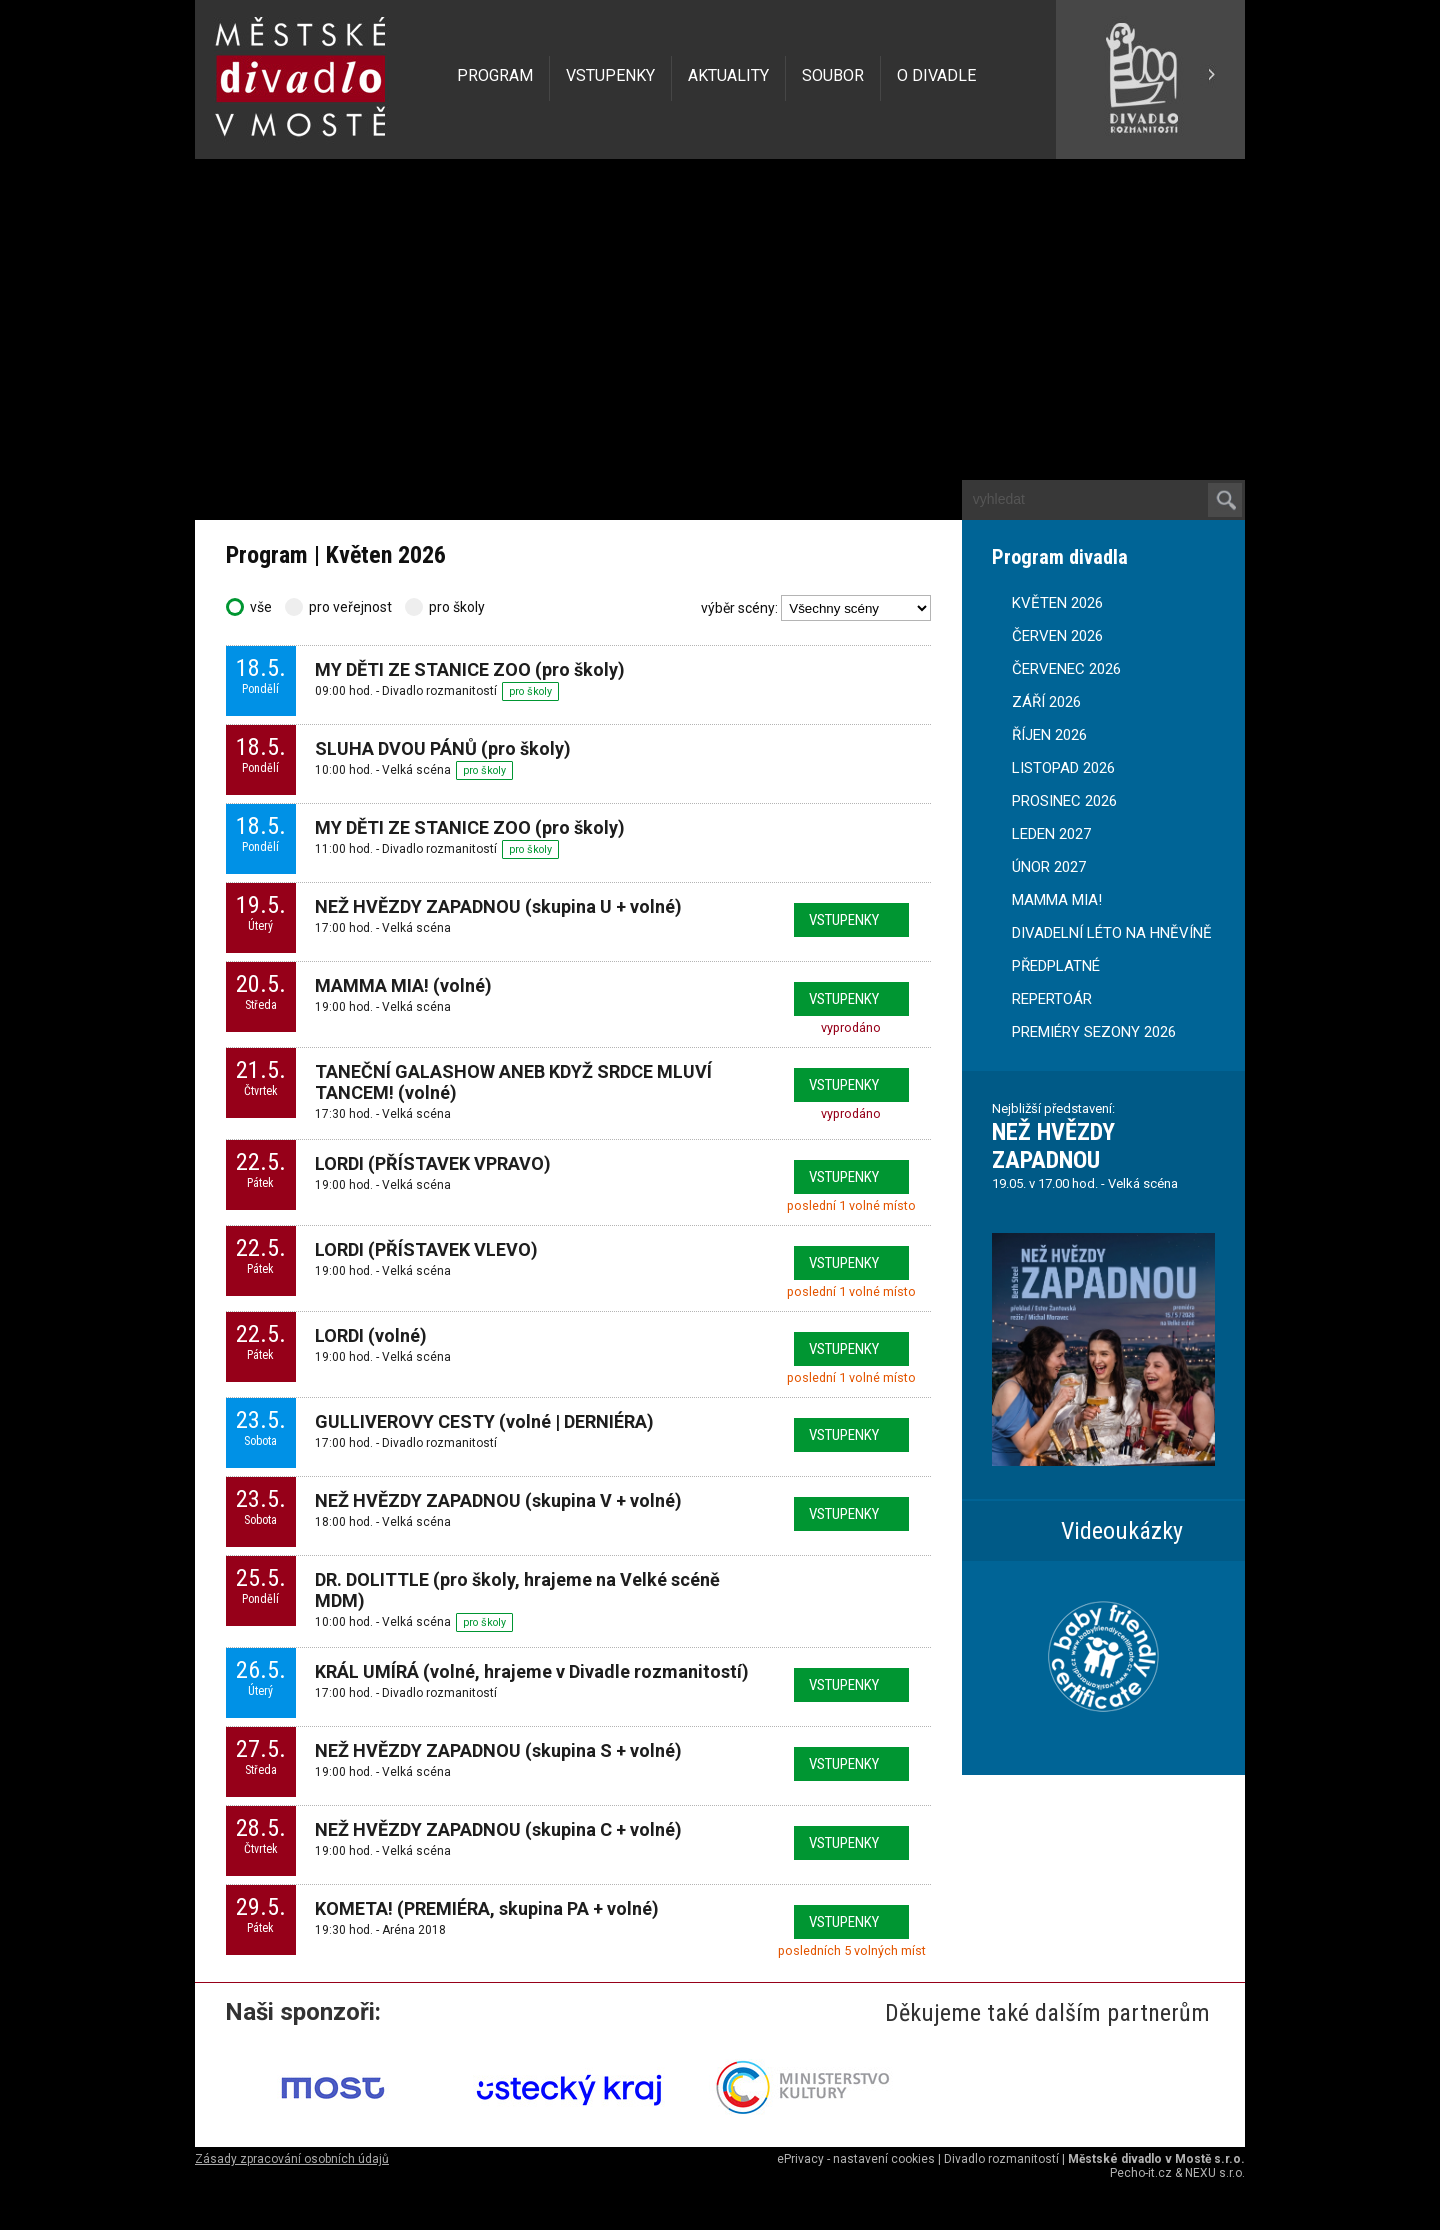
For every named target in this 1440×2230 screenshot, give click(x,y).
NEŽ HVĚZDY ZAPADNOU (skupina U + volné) (498, 906)
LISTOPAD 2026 (1063, 768)
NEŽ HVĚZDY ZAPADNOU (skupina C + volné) (498, 1829)
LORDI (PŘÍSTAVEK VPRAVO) (433, 1163)
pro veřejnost (340, 606)
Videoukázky (1122, 1531)
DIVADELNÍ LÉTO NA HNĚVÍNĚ (1112, 933)
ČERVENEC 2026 (1066, 669)
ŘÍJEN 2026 (1049, 735)
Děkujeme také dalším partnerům (1047, 2013)
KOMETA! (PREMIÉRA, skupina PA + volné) (487, 1908)
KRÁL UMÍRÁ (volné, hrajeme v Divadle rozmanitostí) (532, 1671)
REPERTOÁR (1052, 999)
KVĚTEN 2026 (1057, 603)
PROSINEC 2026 (1064, 801)
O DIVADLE (936, 75)
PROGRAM (495, 75)
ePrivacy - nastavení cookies (856, 2159)
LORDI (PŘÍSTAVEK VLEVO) (426, 1249)
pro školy (445, 606)
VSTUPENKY (610, 75)
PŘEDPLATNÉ (1056, 966)
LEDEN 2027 (1051, 834)
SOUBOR (833, 75)
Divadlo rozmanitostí (1001, 2159)
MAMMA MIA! (1057, 900)
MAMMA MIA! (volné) (403, 985)
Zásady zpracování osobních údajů (292, 2159)
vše (250, 606)
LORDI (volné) (371, 1335)
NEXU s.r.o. (1215, 2173)
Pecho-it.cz (1141, 2173)
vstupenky (844, 920)
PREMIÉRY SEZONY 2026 (1094, 1032)
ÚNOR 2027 (1049, 867)
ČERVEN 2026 (1057, 636)
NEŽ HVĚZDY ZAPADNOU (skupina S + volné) (498, 1750)
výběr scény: (739, 608)
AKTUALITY (728, 75)
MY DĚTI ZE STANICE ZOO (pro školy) (470, 669)
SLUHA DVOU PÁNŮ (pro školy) (443, 748)
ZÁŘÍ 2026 (1046, 702)
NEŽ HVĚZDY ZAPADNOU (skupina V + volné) (498, 1500)
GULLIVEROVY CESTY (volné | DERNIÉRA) (484, 1421)
